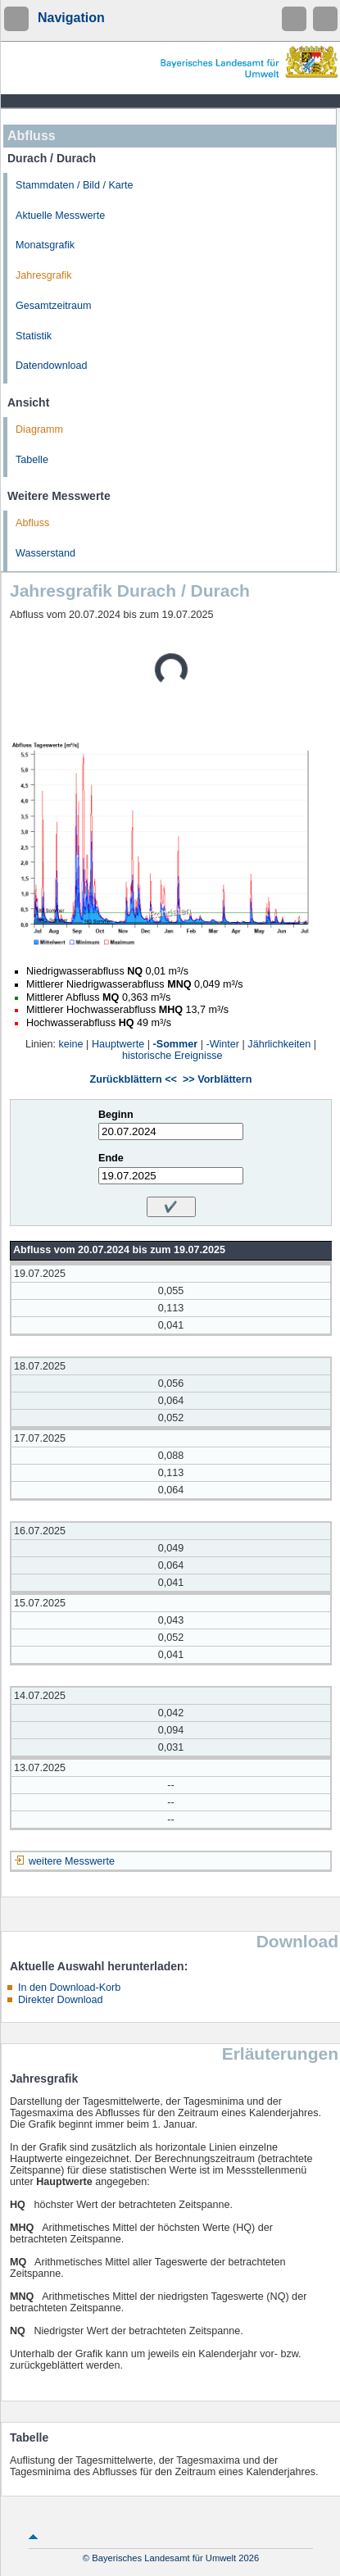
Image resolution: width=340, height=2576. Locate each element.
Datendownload (52, 365)
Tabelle (32, 460)
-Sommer (175, 1044)
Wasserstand (45, 553)
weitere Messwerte (72, 1861)
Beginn (116, 1114)
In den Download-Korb (69, 1987)
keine (71, 1044)
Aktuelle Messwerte (60, 215)
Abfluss (32, 523)
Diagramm (39, 429)
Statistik (34, 336)
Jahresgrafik (44, 275)
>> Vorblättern (217, 1079)
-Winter (222, 1044)
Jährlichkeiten (279, 1044)
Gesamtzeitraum (53, 305)
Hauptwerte (118, 1044)
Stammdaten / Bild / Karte (75, 185)
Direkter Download (60, 2000)
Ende (111, 1158)
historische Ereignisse (172, 1055)
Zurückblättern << (133, 1079)
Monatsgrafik (45, 245)
